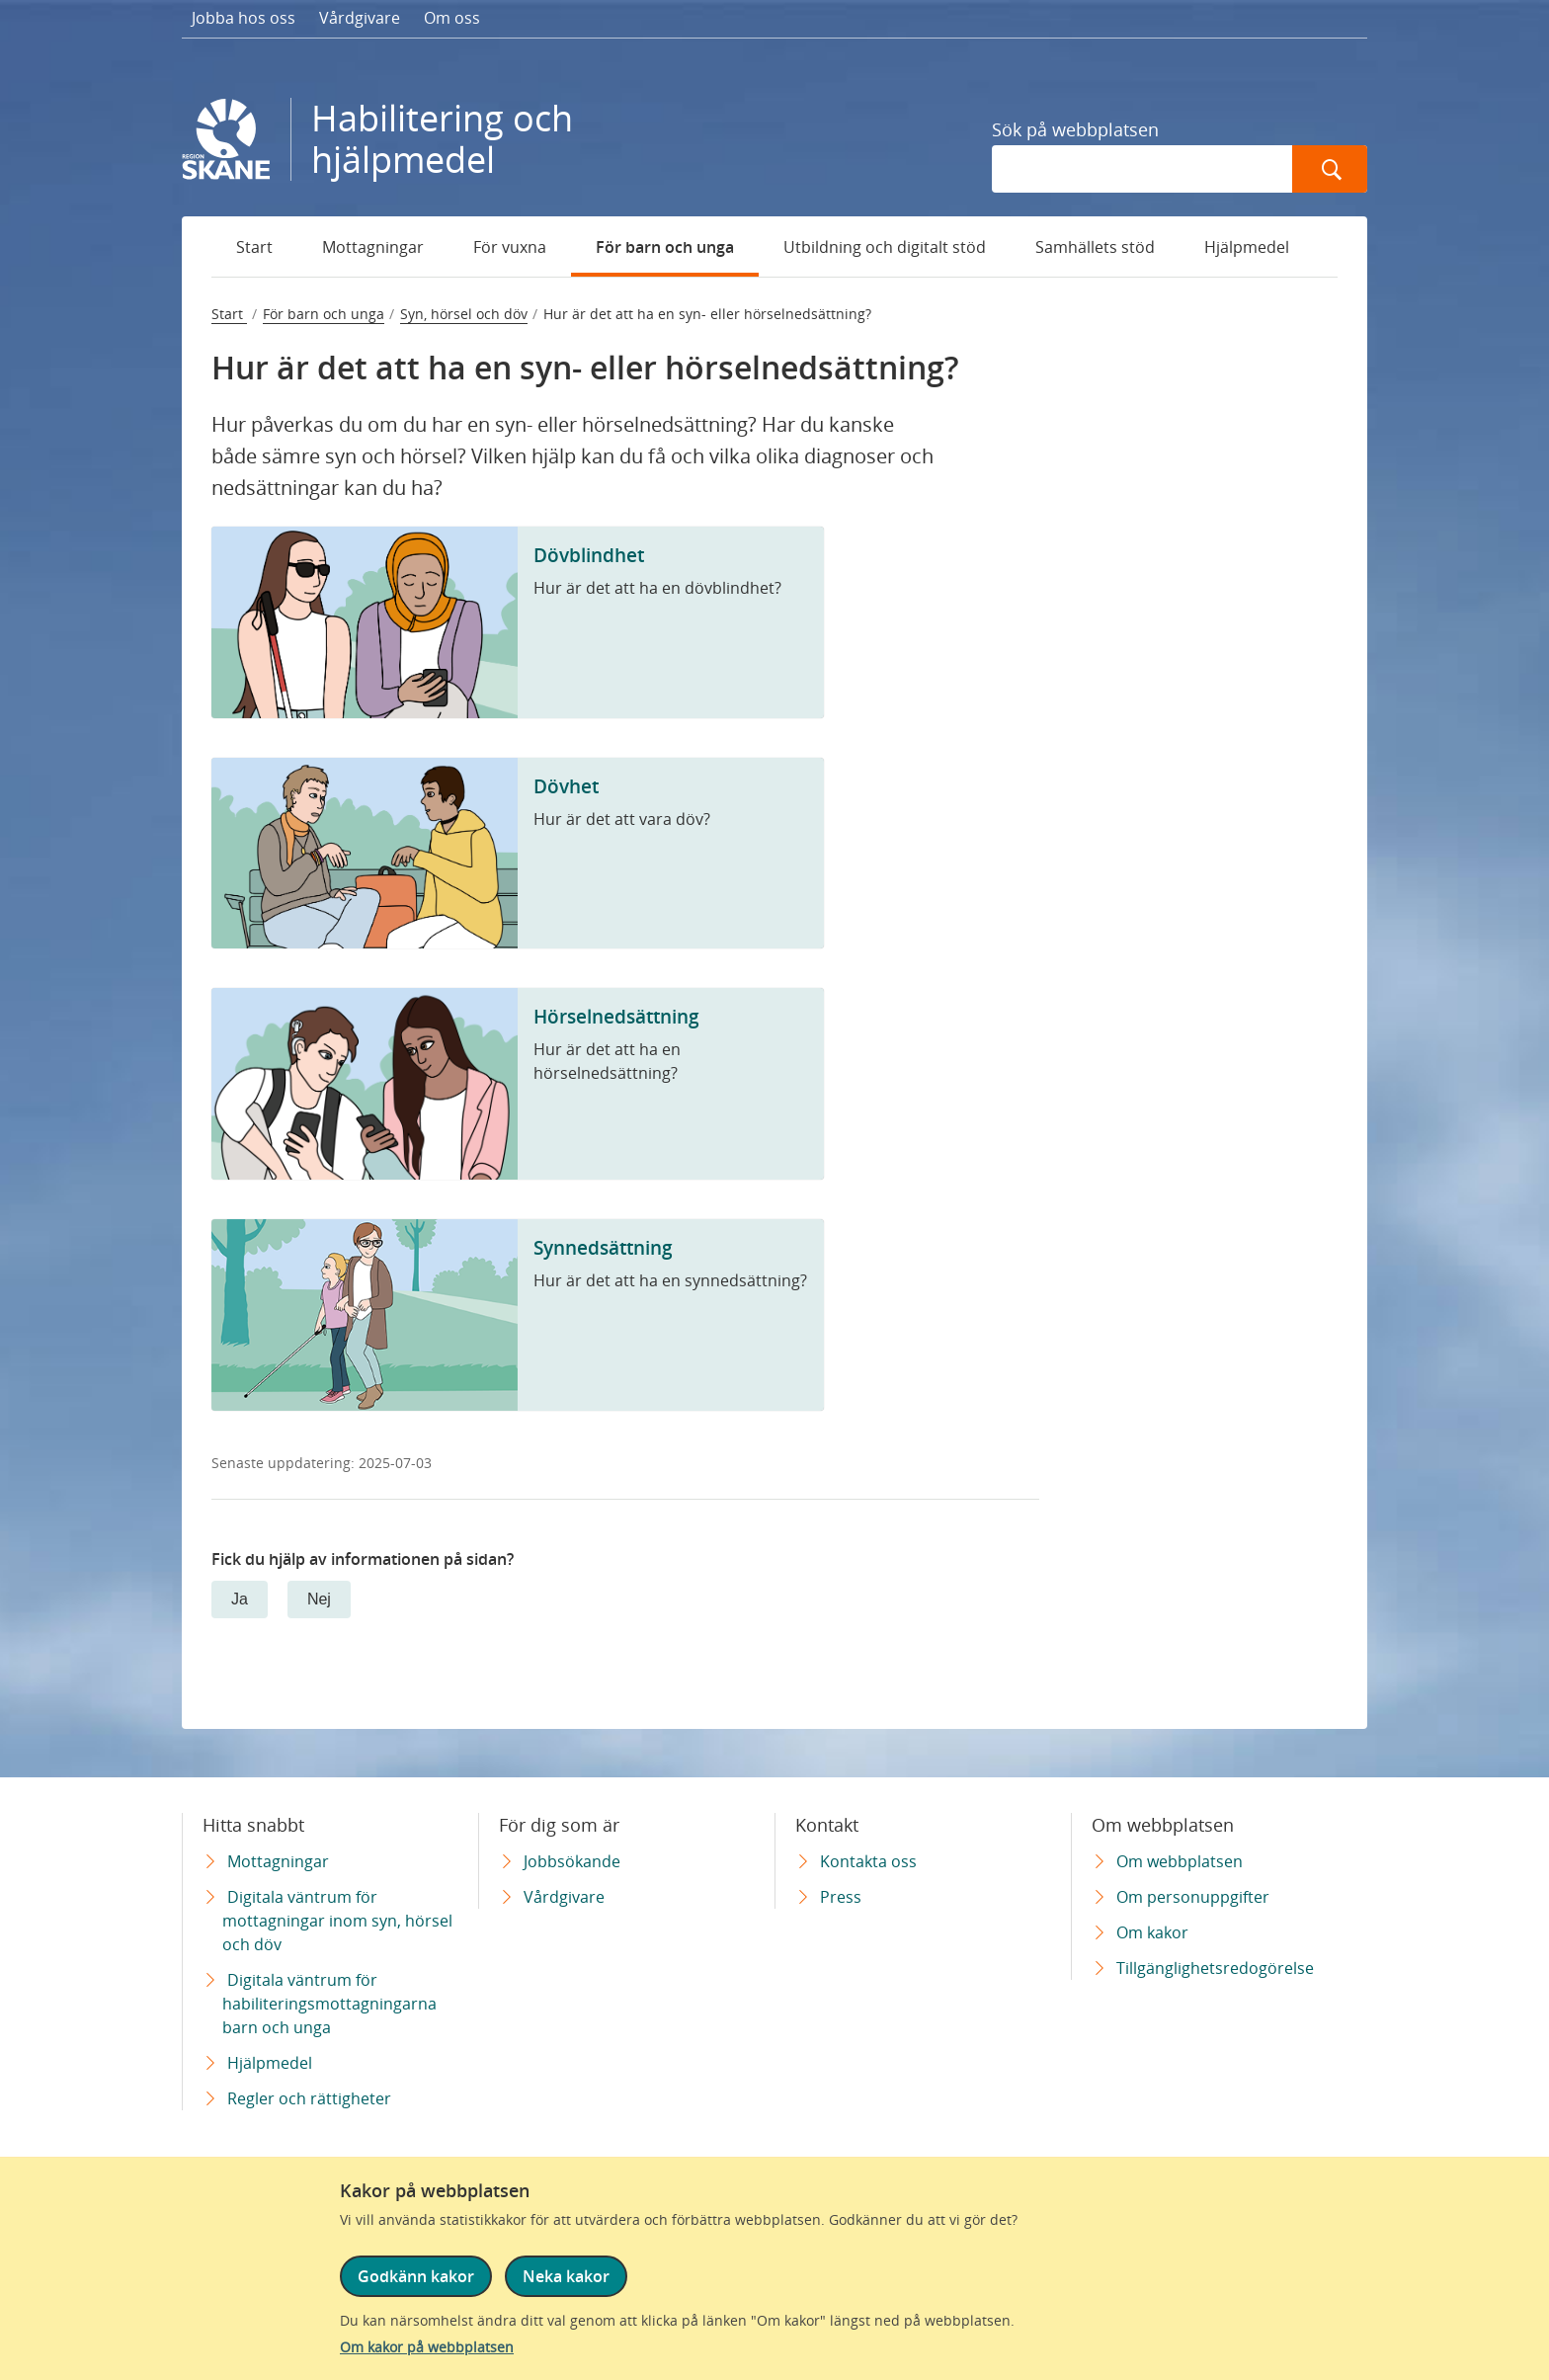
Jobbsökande (572, 1861)
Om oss (452, 18)
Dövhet (566, 786)
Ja (239, 1599)
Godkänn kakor (416, 2278)
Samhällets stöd (1095, 247)
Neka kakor (565, 2278)
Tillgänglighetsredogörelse (1215, 1968)
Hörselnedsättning (616, 1016)
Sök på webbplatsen (1075, 129)
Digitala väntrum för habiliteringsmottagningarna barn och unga (329, 2003)
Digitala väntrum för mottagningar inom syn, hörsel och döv (337, 1920)
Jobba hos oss (243, 18)
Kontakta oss (868, 1861)
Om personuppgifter (1192, 1897)
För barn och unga (665, 247)
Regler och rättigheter (309, 2098)
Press (840, 1897)
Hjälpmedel (1246, 247)
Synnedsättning (603, 1247)
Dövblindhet (588, 554)
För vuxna (509, 247)
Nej (319, 1599)
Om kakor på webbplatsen (427, 2347)
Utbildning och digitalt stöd (884, 247)
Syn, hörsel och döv (464, 313)
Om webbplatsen (1179, 1861)
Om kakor (1152, 1932)
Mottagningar (373, 247)
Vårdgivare (359, 18)
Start (254, 247)
